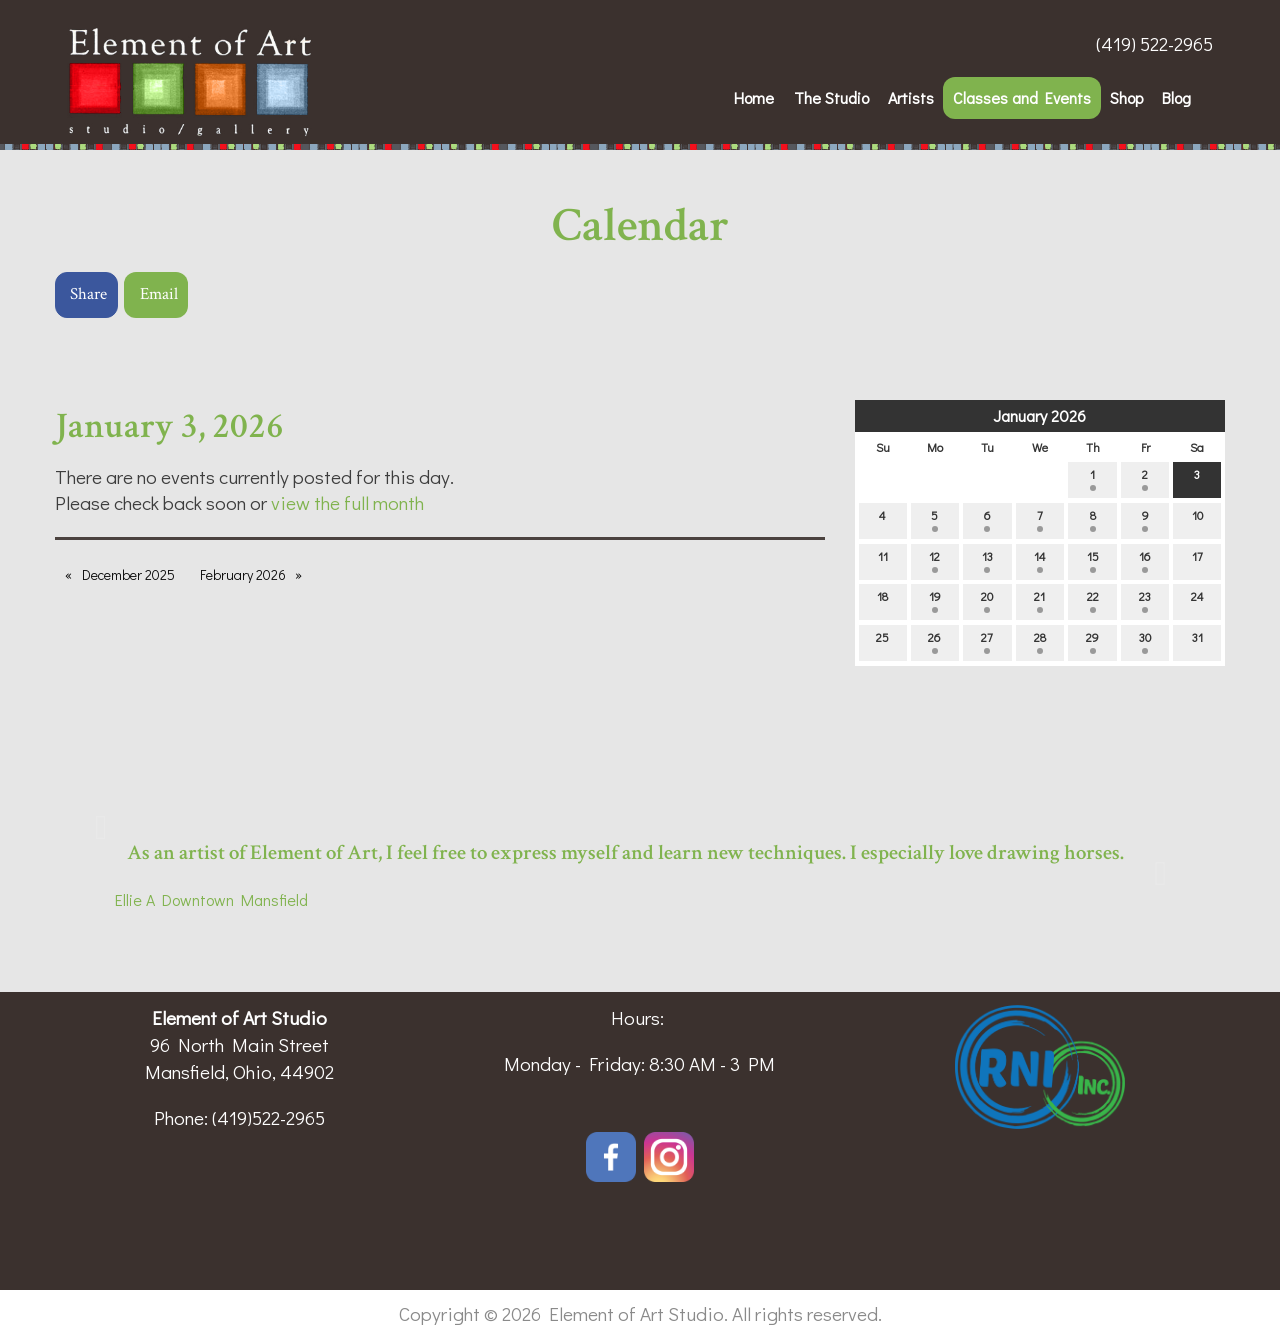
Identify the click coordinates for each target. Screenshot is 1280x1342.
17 (1197, 560)
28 (1040, 641)
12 (934, 560)
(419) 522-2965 (1154, 43)
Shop (1126, 97)
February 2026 (243, 574)
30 (1145, 641)
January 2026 (1039, 415)
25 (882, 641)
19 (935, 600)
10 (1197, 519)
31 (1197, 641)
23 (1145, 600)
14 (1040, 560)
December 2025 (128, 574)
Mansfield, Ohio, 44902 (239, 1071)
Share (88, 294)
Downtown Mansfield (231, 899)
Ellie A (135, 899)
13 (987, 560)
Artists (911, 97)
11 (883, 560)
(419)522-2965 (268, 1117)
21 (1039, 600)
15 (1093, 560)
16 (1145, 560)
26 (934, 641)
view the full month (347, 502)
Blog (1176, 97)
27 (987, 641)
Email (159, 294)
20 (987, 600)
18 (882, 600)
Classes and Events (1022, 97)
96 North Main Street (239, 1044)
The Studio (831, 97)
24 (1197, 600)
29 (1092, 641)
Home (754, 97)
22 (1093, 600)
